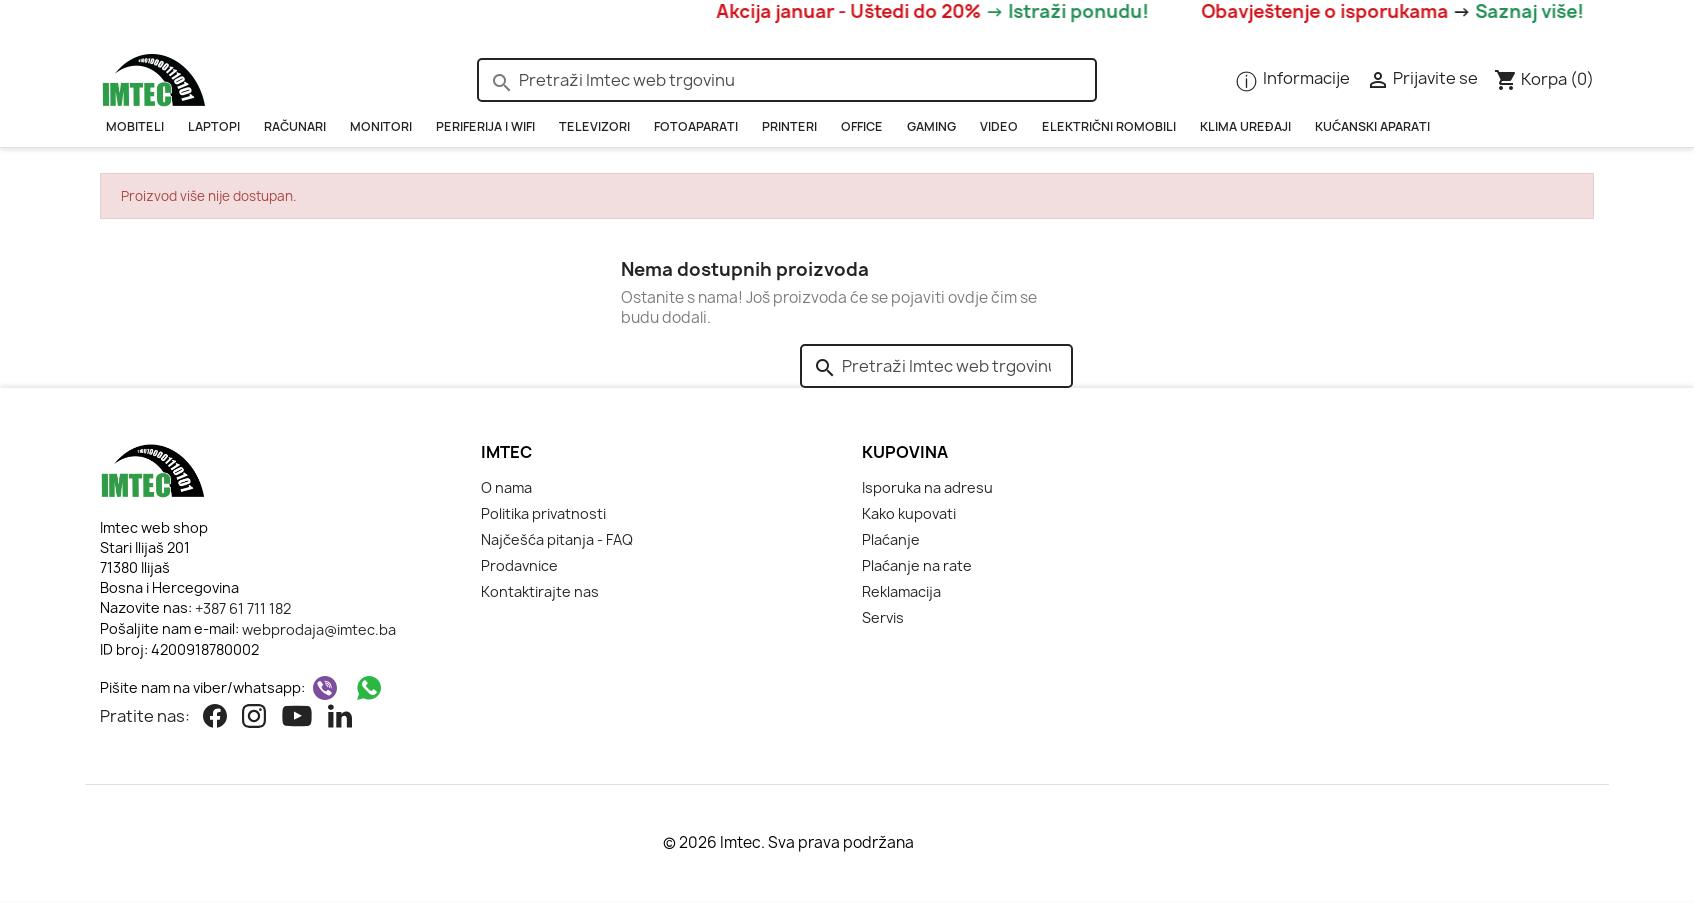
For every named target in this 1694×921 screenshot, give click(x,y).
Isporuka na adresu (927, 487)
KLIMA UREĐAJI (1245, 126)
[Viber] (325, 688)
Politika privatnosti (543, 513)
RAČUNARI (295, 126)
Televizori (594, 126)
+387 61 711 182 (243, 608)
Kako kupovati (909, 513)
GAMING (931, 126)
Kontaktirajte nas (540, 591)
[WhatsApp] (369, 688)
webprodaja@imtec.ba (319, 629)
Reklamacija (901, 591)
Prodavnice (519, 565)
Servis (883, 617)
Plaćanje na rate (917, 565)
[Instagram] (254, 718)
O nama (506, 487)
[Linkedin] (340, 718)
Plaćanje (891, 539)
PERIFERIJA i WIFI (485, 126)
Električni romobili (1109, 126)
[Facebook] (215, 718)
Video (999, 126)
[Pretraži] (787, 80)
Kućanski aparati (1372, 126)
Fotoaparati (696, 126)
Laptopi (214, 126)
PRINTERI (789, 126)
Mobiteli (135, 126)
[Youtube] (297, 718)
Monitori (381, 126)
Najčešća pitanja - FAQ (557, 539)
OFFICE (862, 126)
